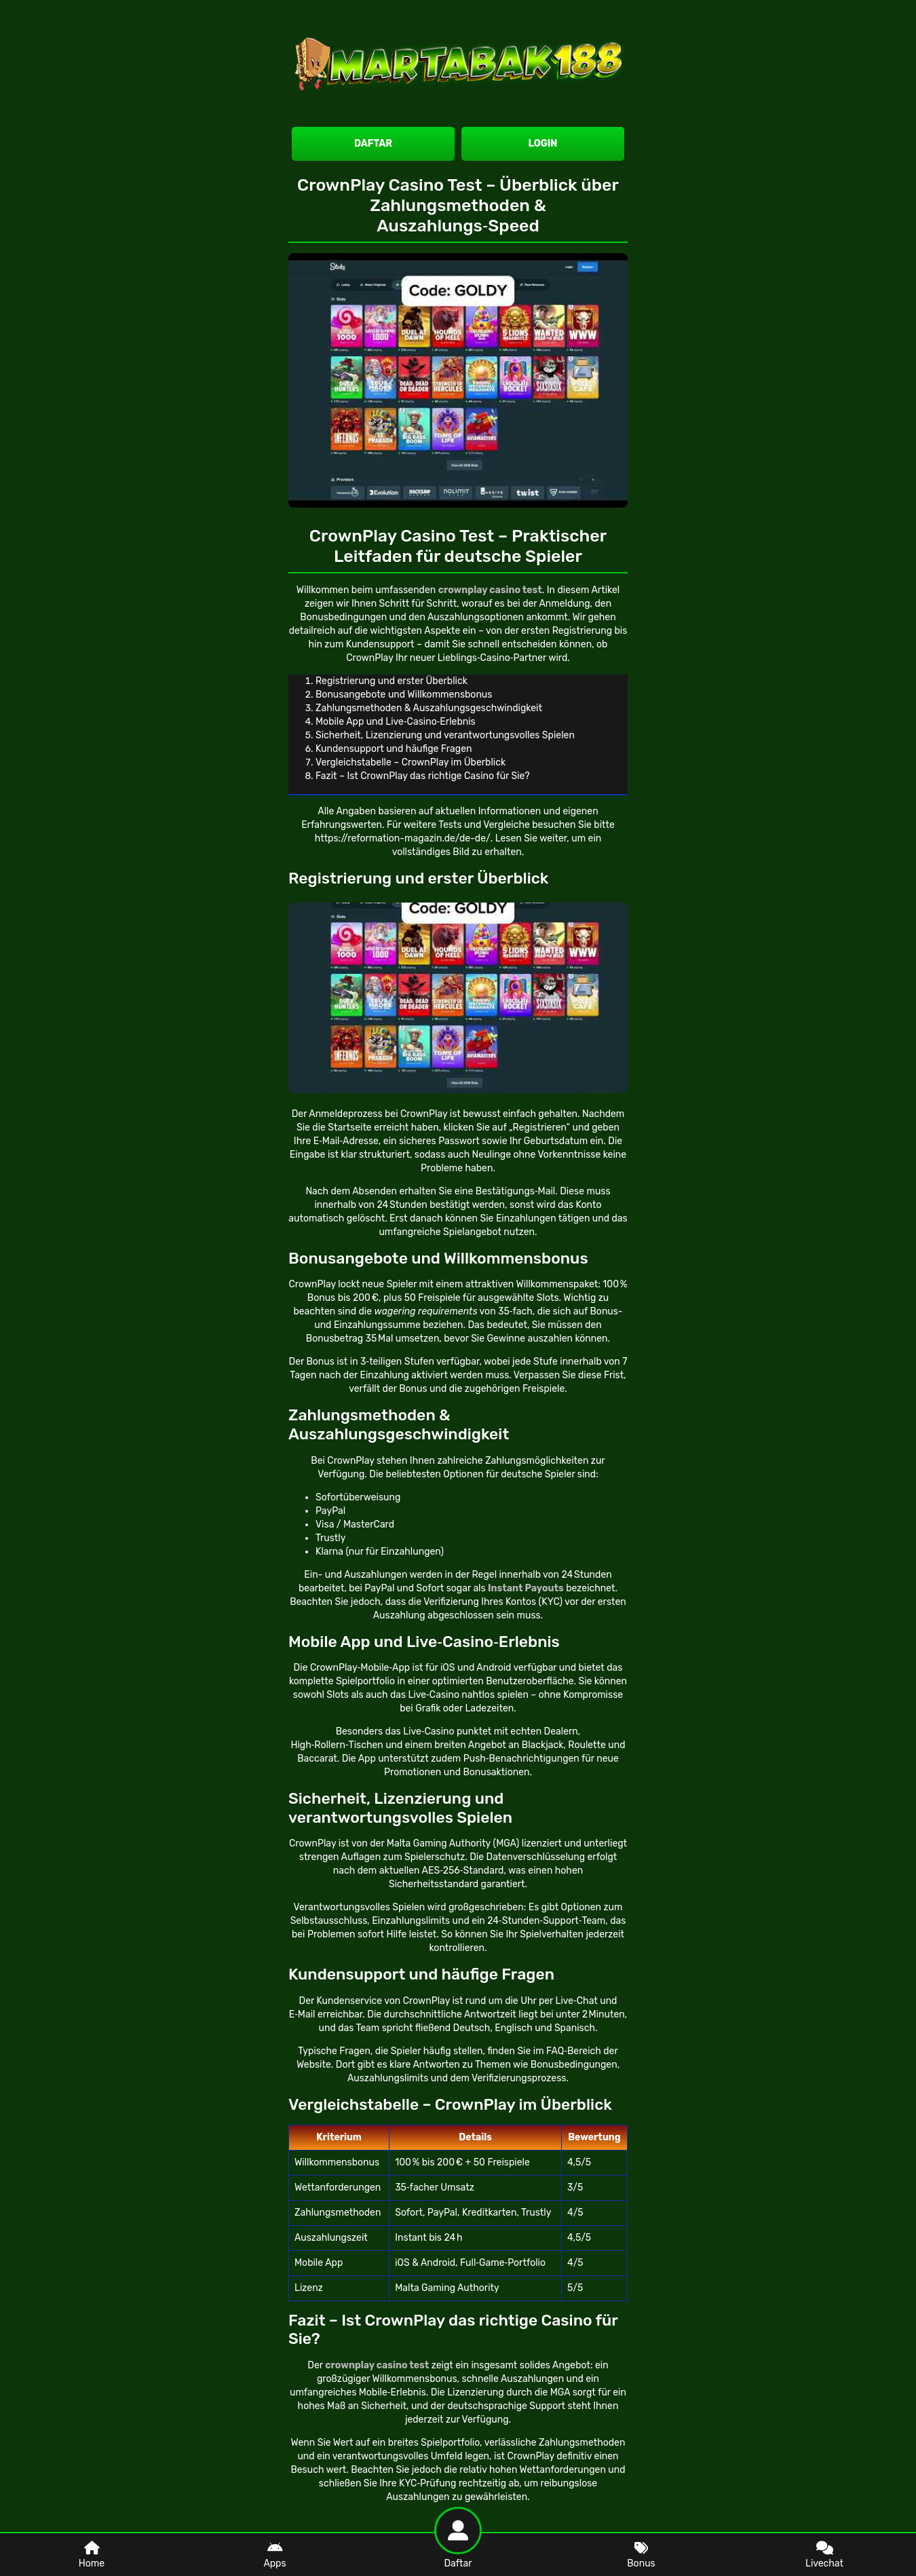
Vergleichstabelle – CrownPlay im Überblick (410, 762)
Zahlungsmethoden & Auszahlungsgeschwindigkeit (429, 708)
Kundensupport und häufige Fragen (394, 749)
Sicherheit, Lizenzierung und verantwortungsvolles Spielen (445, 735)
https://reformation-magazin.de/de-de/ (403, 838)
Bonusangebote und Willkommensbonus (404, 694)
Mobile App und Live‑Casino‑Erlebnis (396, 721)
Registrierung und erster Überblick (391, 681)
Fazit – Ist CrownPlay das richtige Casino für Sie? (423, 776)
